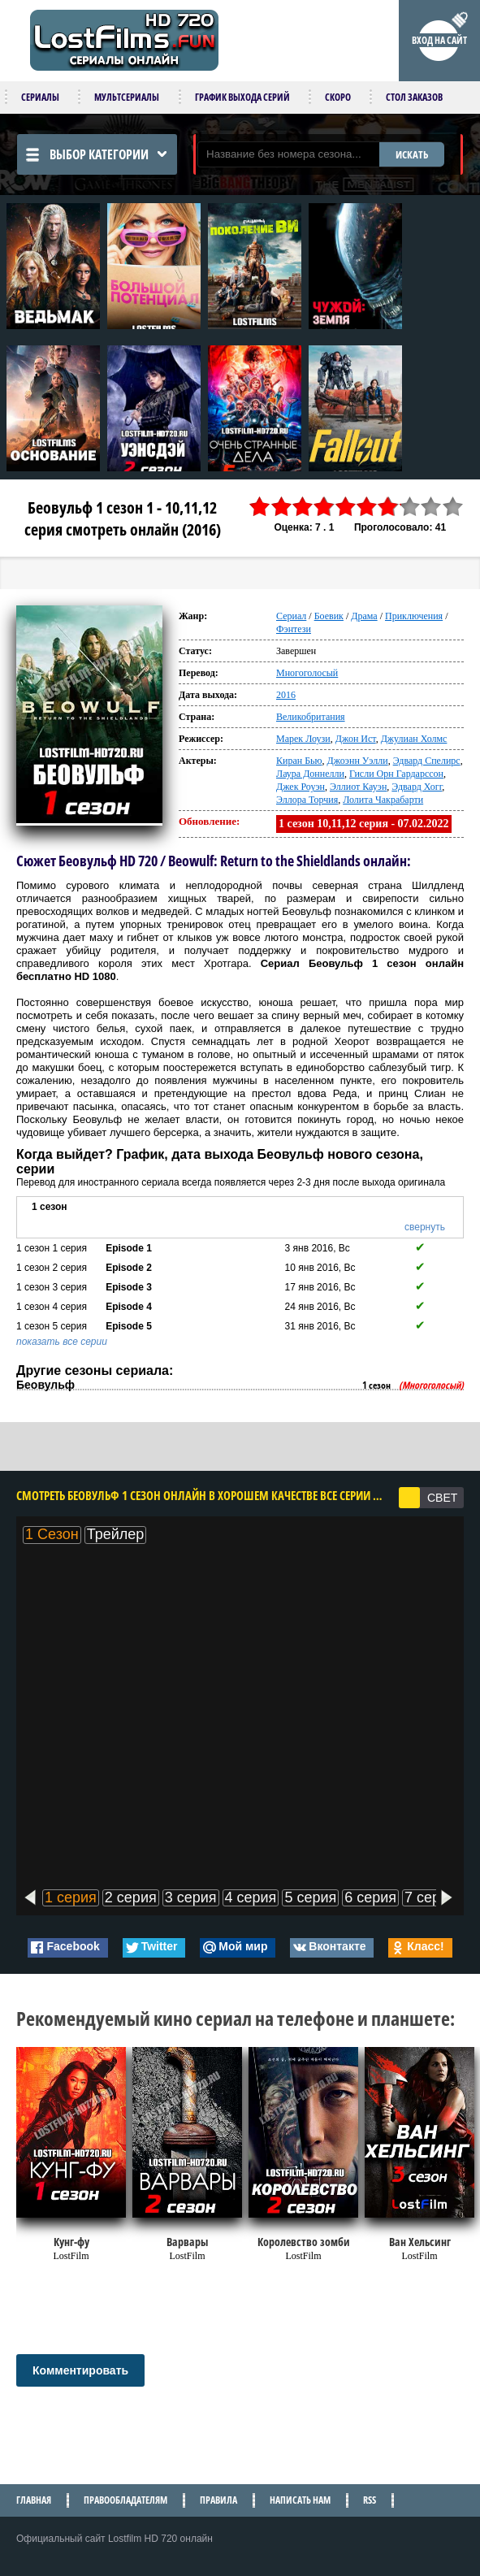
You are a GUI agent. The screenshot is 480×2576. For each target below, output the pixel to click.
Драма (364, 616)
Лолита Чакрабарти (383, 799)
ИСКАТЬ (412, 154)
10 (453, 507)
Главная (33, 2500)
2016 (286, 694)
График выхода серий (242, 97)
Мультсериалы (126, 97)
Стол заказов (414, 97)
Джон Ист (355, 738)
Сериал (291, 616)
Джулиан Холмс (414, 738)
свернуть (424, 1227)
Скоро (338, 97)
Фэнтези (293, 629)
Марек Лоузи (303, 738)
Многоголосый (307, 673)
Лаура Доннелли (310, 773)
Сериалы (40, 97)
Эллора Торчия (307, 799)
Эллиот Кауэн (358, 786)
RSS (369, 2500)
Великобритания (310, 716)
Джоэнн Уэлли (357, 760)
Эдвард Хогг (416, 786)
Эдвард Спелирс (427, 760)
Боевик (329, 616)
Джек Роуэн (300, 786)
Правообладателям (125, 2500)
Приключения (414, 616)
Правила (218, 2500)
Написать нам (300, 2500)
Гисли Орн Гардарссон (396, 773)
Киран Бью (299, 760)
